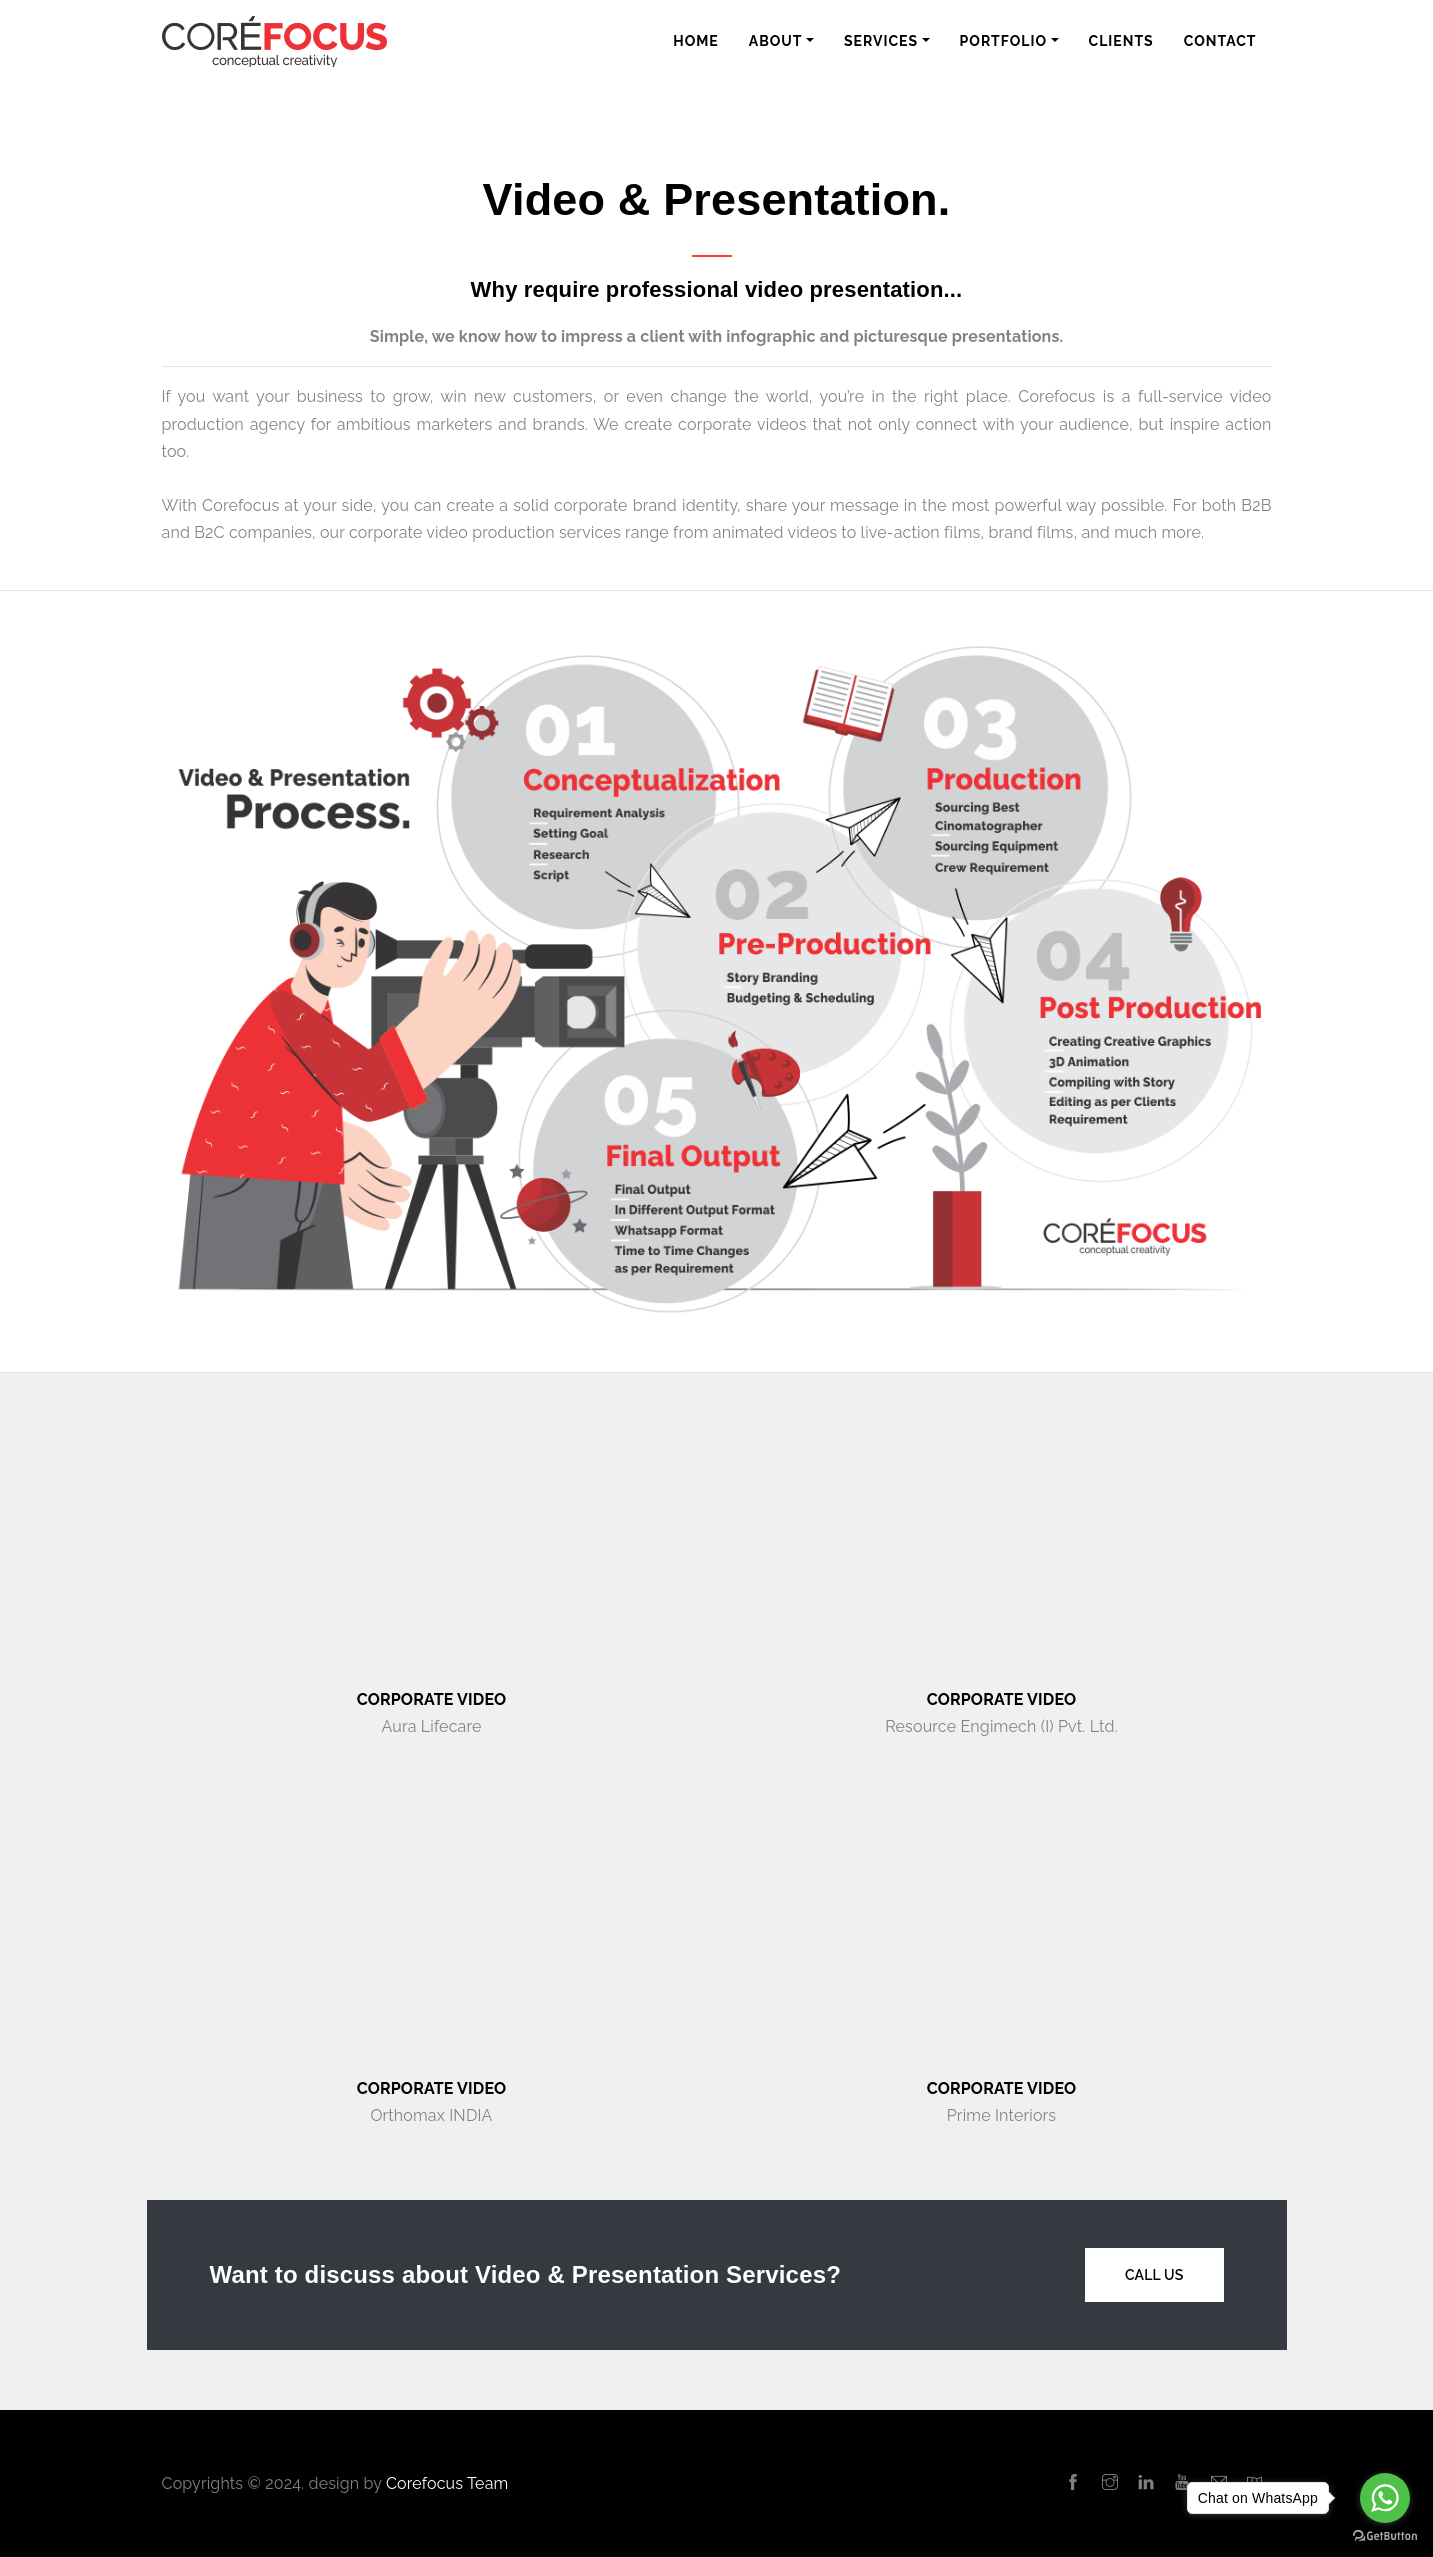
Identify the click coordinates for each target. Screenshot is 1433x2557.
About (776, 41)
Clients (1121, 41)
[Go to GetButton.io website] (1385, 2536)
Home (696, 41)
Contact (1220, 41)
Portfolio (1003, 41)
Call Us (1154, 2275)
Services (881, 41)
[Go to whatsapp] (1385, 2498)
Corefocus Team (447, 2483)
